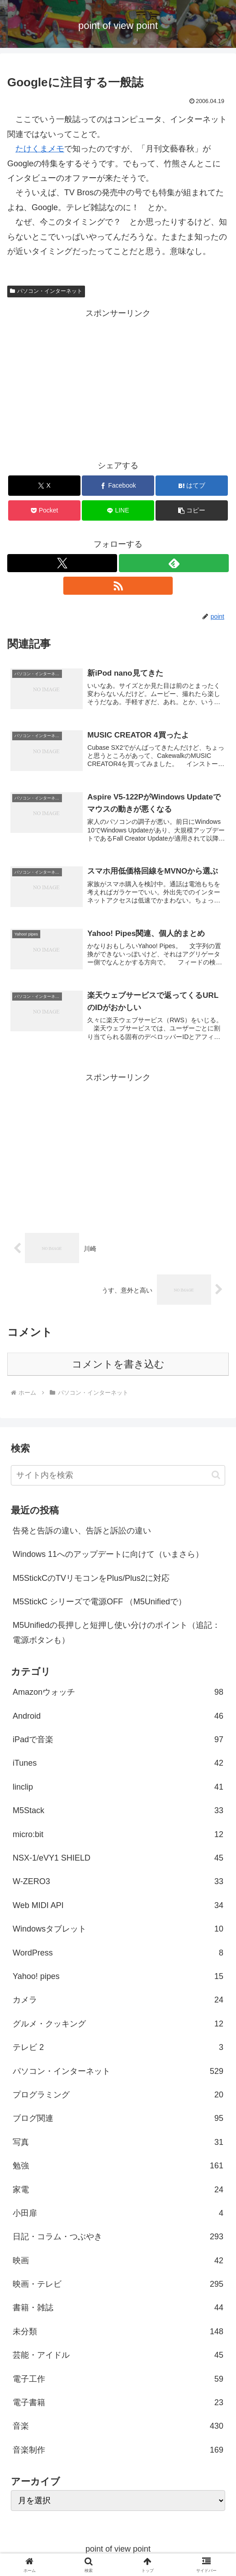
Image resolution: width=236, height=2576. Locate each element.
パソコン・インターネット (46, 291)
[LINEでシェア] (118, 510)
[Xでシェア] (44, 485)
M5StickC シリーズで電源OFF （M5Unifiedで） (99, 1602)
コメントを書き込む (118, 1365)
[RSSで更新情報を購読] (118, 586)
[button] (191, 510)
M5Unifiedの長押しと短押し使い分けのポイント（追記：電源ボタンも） (116, 1633)
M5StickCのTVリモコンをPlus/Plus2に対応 (91, 1578)
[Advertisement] (118, 383)
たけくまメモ (39, 148)
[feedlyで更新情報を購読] (174, 563)
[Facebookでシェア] (118, 485)
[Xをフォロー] (62, 563)
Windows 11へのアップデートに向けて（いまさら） (108, 1555)
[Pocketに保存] (44, 510)
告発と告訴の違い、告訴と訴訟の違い (82, 1531)
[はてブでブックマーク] (191, 485)
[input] (118, 1476)
